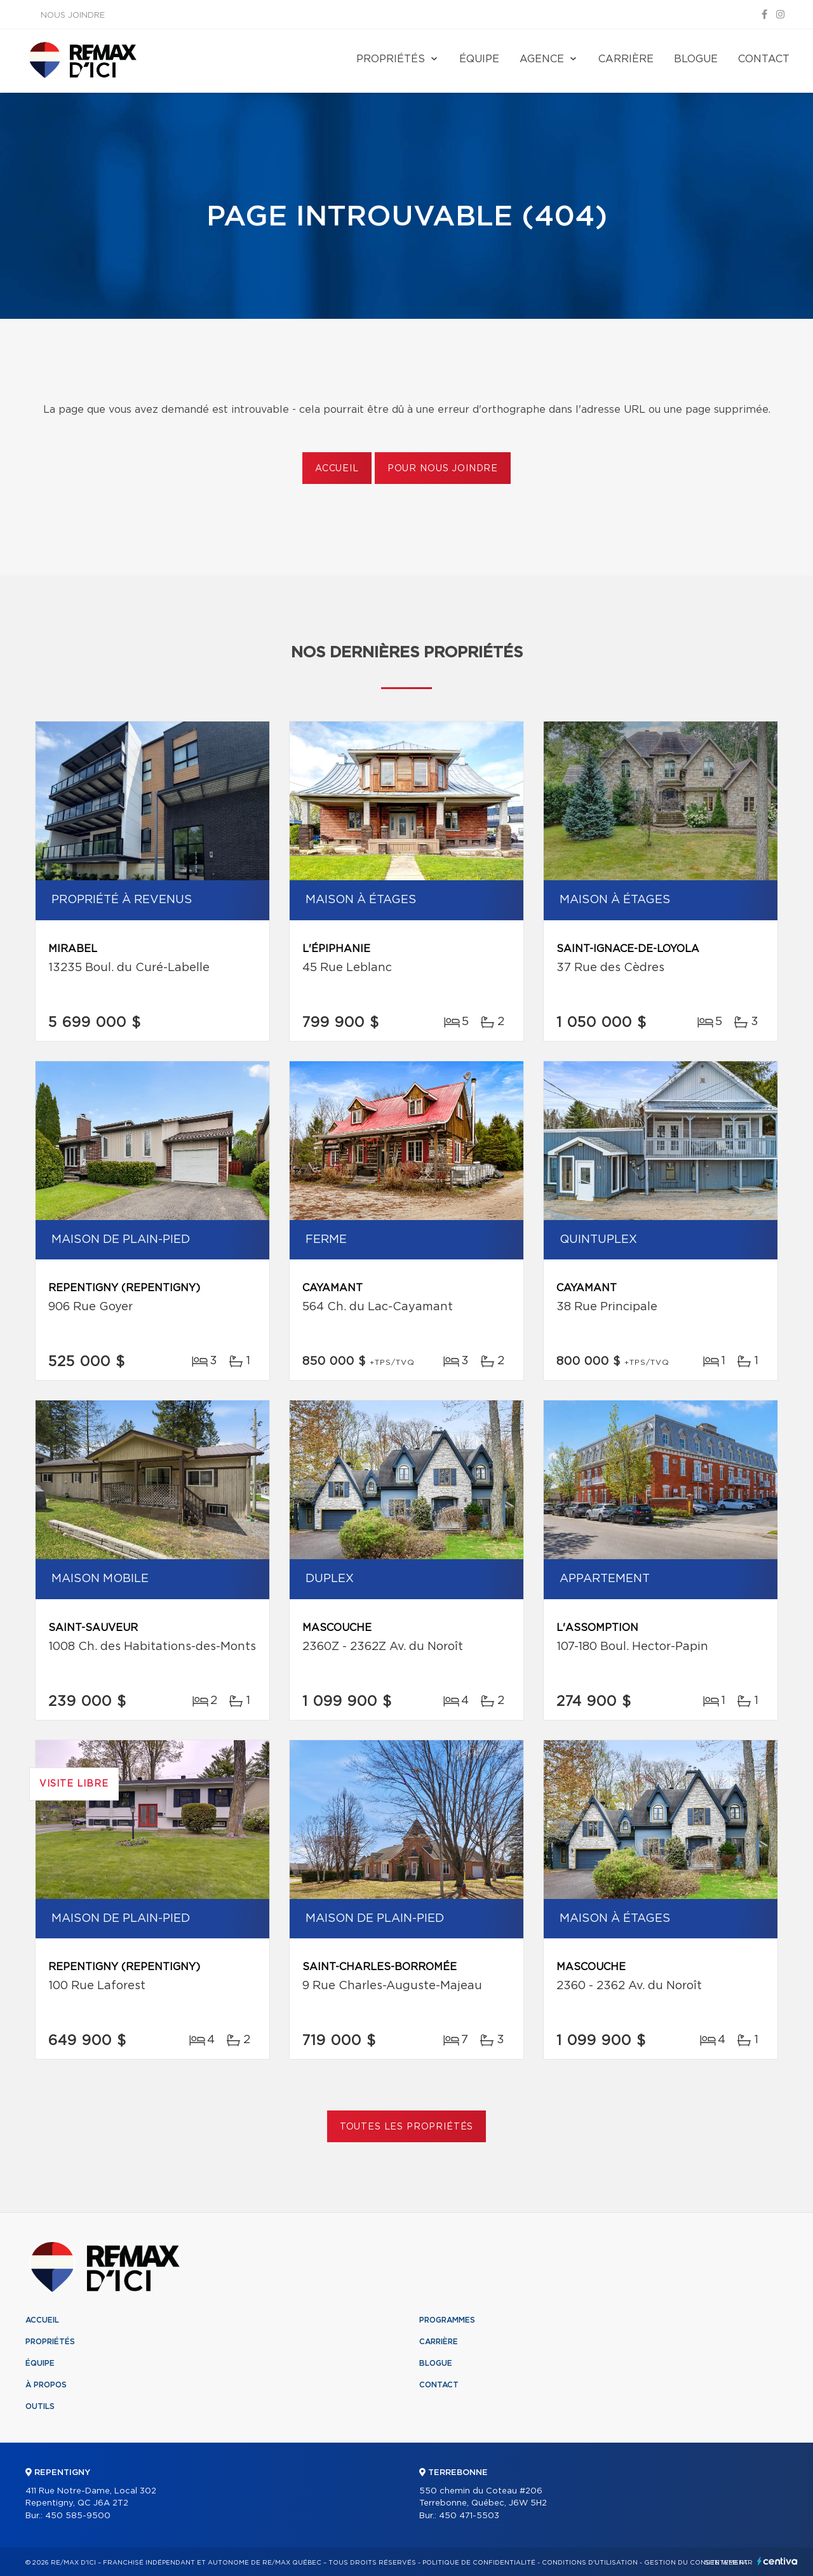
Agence (542, 59)
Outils (40, 2406)
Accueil (337, 468)
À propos (46, 2385)
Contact (763, 59)
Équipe (479, 59)
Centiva (777, 2561)
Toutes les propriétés (407, 2127)
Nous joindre (73, 15)
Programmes (447, 2320)
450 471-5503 (469, 2516)
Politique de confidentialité (478, 2562)
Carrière (626, 59)
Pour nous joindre (442, 468)
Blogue (696, 59)
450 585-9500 (78, 2516)
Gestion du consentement (696, 2562)
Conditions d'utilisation (590, 2562)
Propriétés (390, 59)
